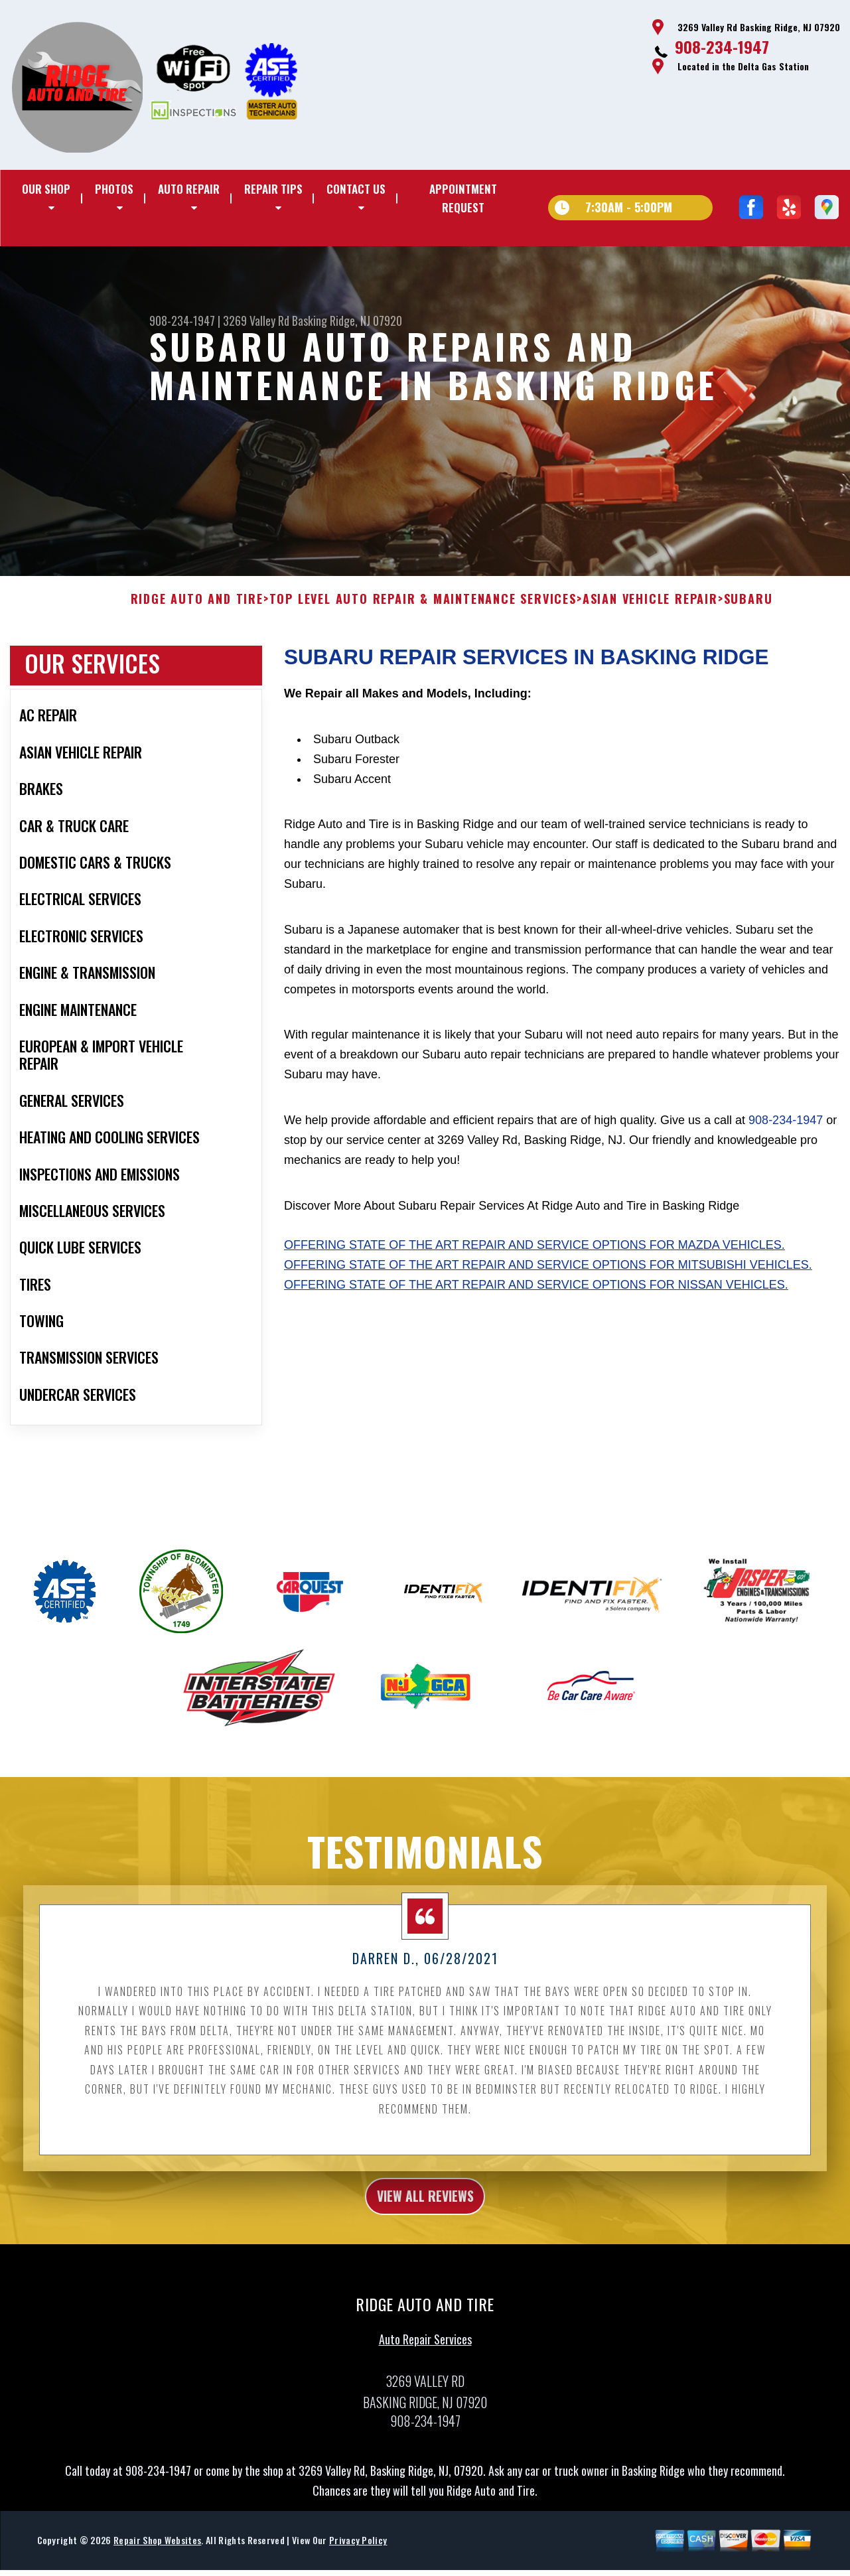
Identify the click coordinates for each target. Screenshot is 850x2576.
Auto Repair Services (425, 2379)
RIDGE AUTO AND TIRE (197, 632)
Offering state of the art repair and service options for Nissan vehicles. (536, 1317)
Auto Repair (189, 188)
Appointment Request (463, 198)
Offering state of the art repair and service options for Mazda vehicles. (534, 1278)
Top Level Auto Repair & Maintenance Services (423, 632)
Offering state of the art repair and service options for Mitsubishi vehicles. (548, 1298)
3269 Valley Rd (256, 320)
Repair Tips (273, 188)
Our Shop (46, 188)
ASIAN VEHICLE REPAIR (650, 632)
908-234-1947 (722, 46)
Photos (114, 188)
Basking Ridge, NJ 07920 (347, 320)
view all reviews (425, 2232)
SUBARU (748, 632)
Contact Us (356, 188)
